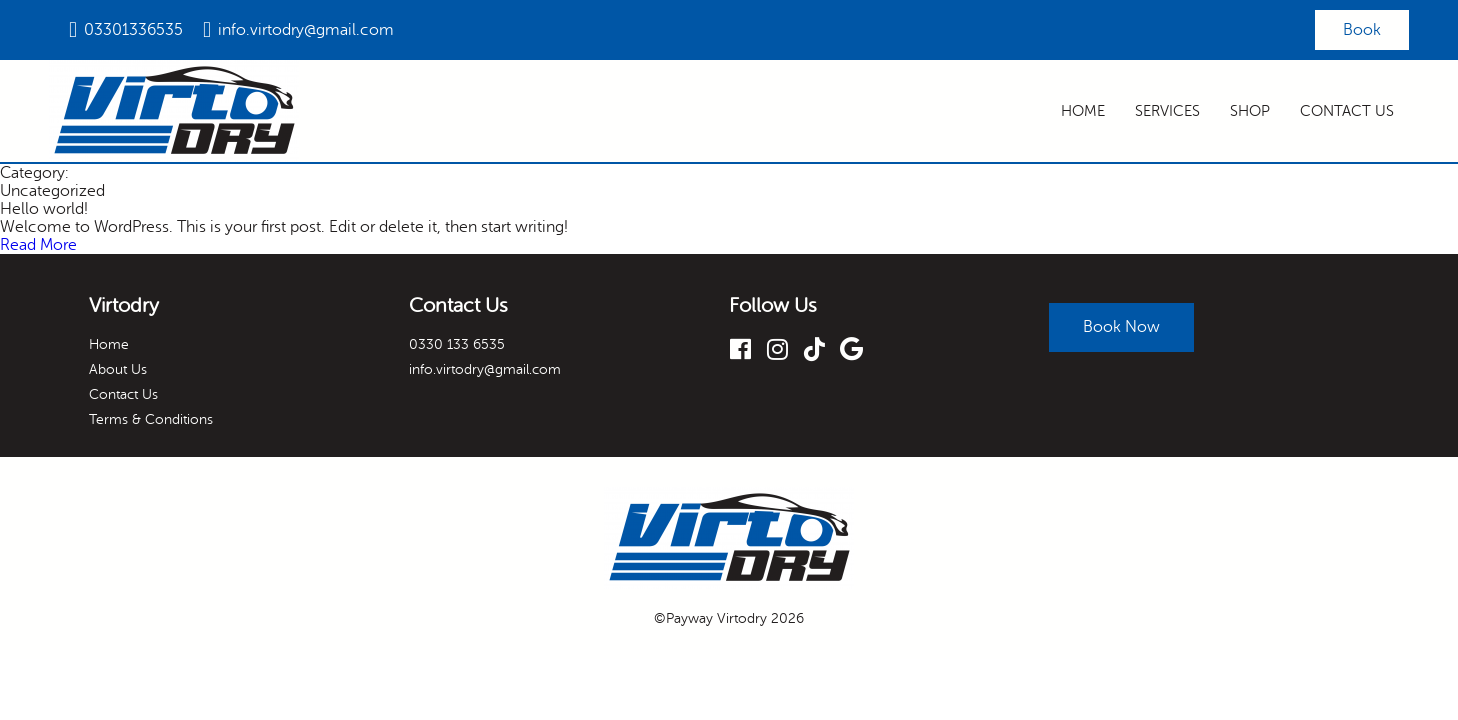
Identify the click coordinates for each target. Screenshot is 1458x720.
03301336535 (133, 31)
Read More (38, 247)
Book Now (1127, 323)
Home (1083, 113)
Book (1360, 31)
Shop (1250, 113)
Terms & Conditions (151, 421)
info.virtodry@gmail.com (306, 31)
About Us (118, 371)
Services (1167, 113)
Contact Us (1347, 113)
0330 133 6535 (457, 346)
